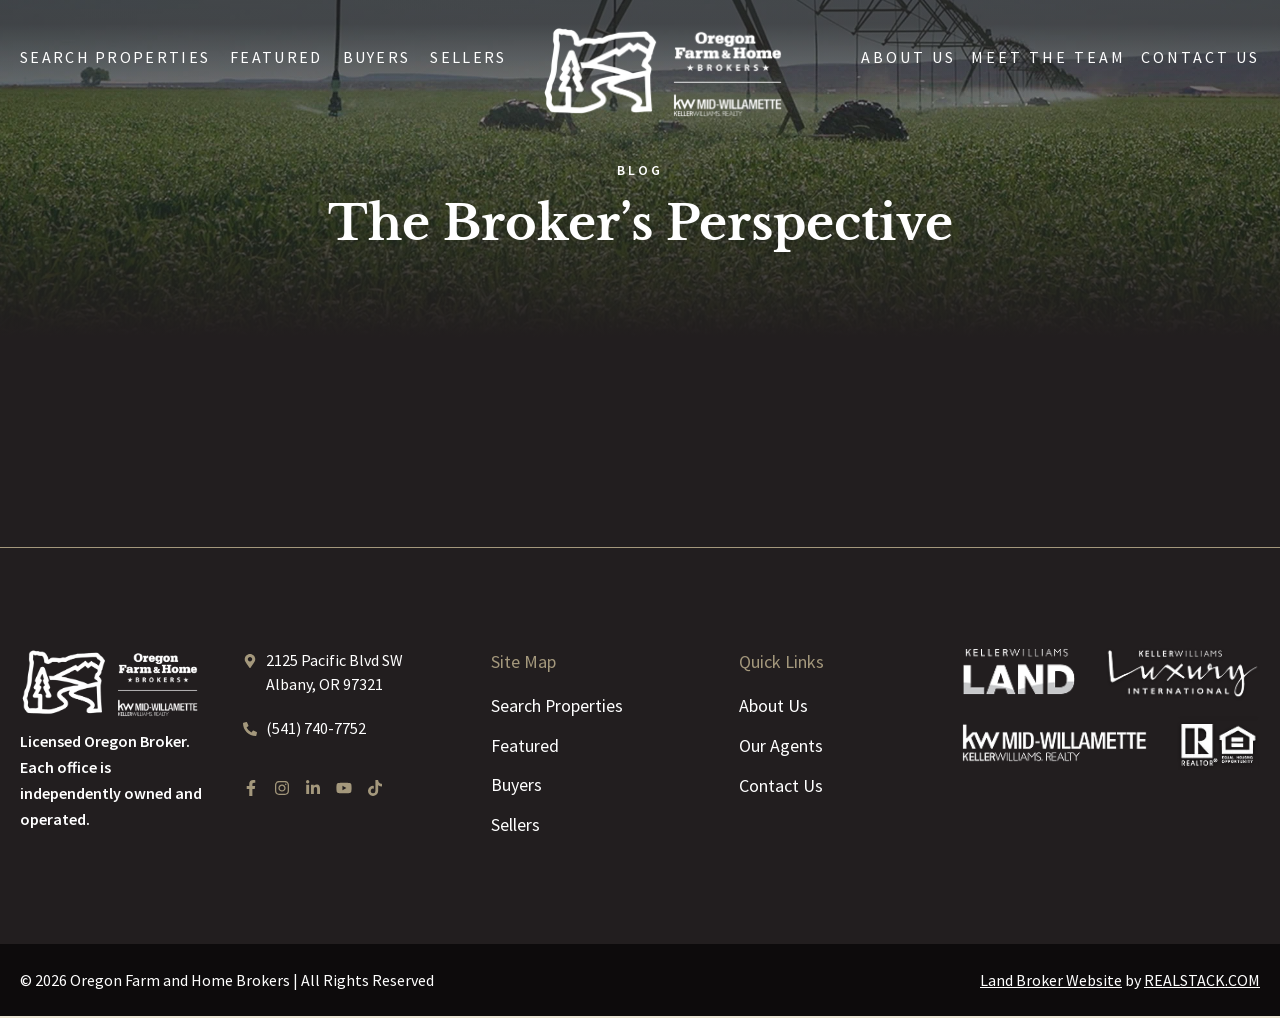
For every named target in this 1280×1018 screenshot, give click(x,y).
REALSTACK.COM (1202, 982)
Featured (276, 57)
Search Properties (115, 57)
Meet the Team (1048, 57)
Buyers (377, 57)
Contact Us (1200, 57)
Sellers (468, 57)
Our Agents (781, 745)
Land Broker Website (1051, 982)
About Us (908, 57)
